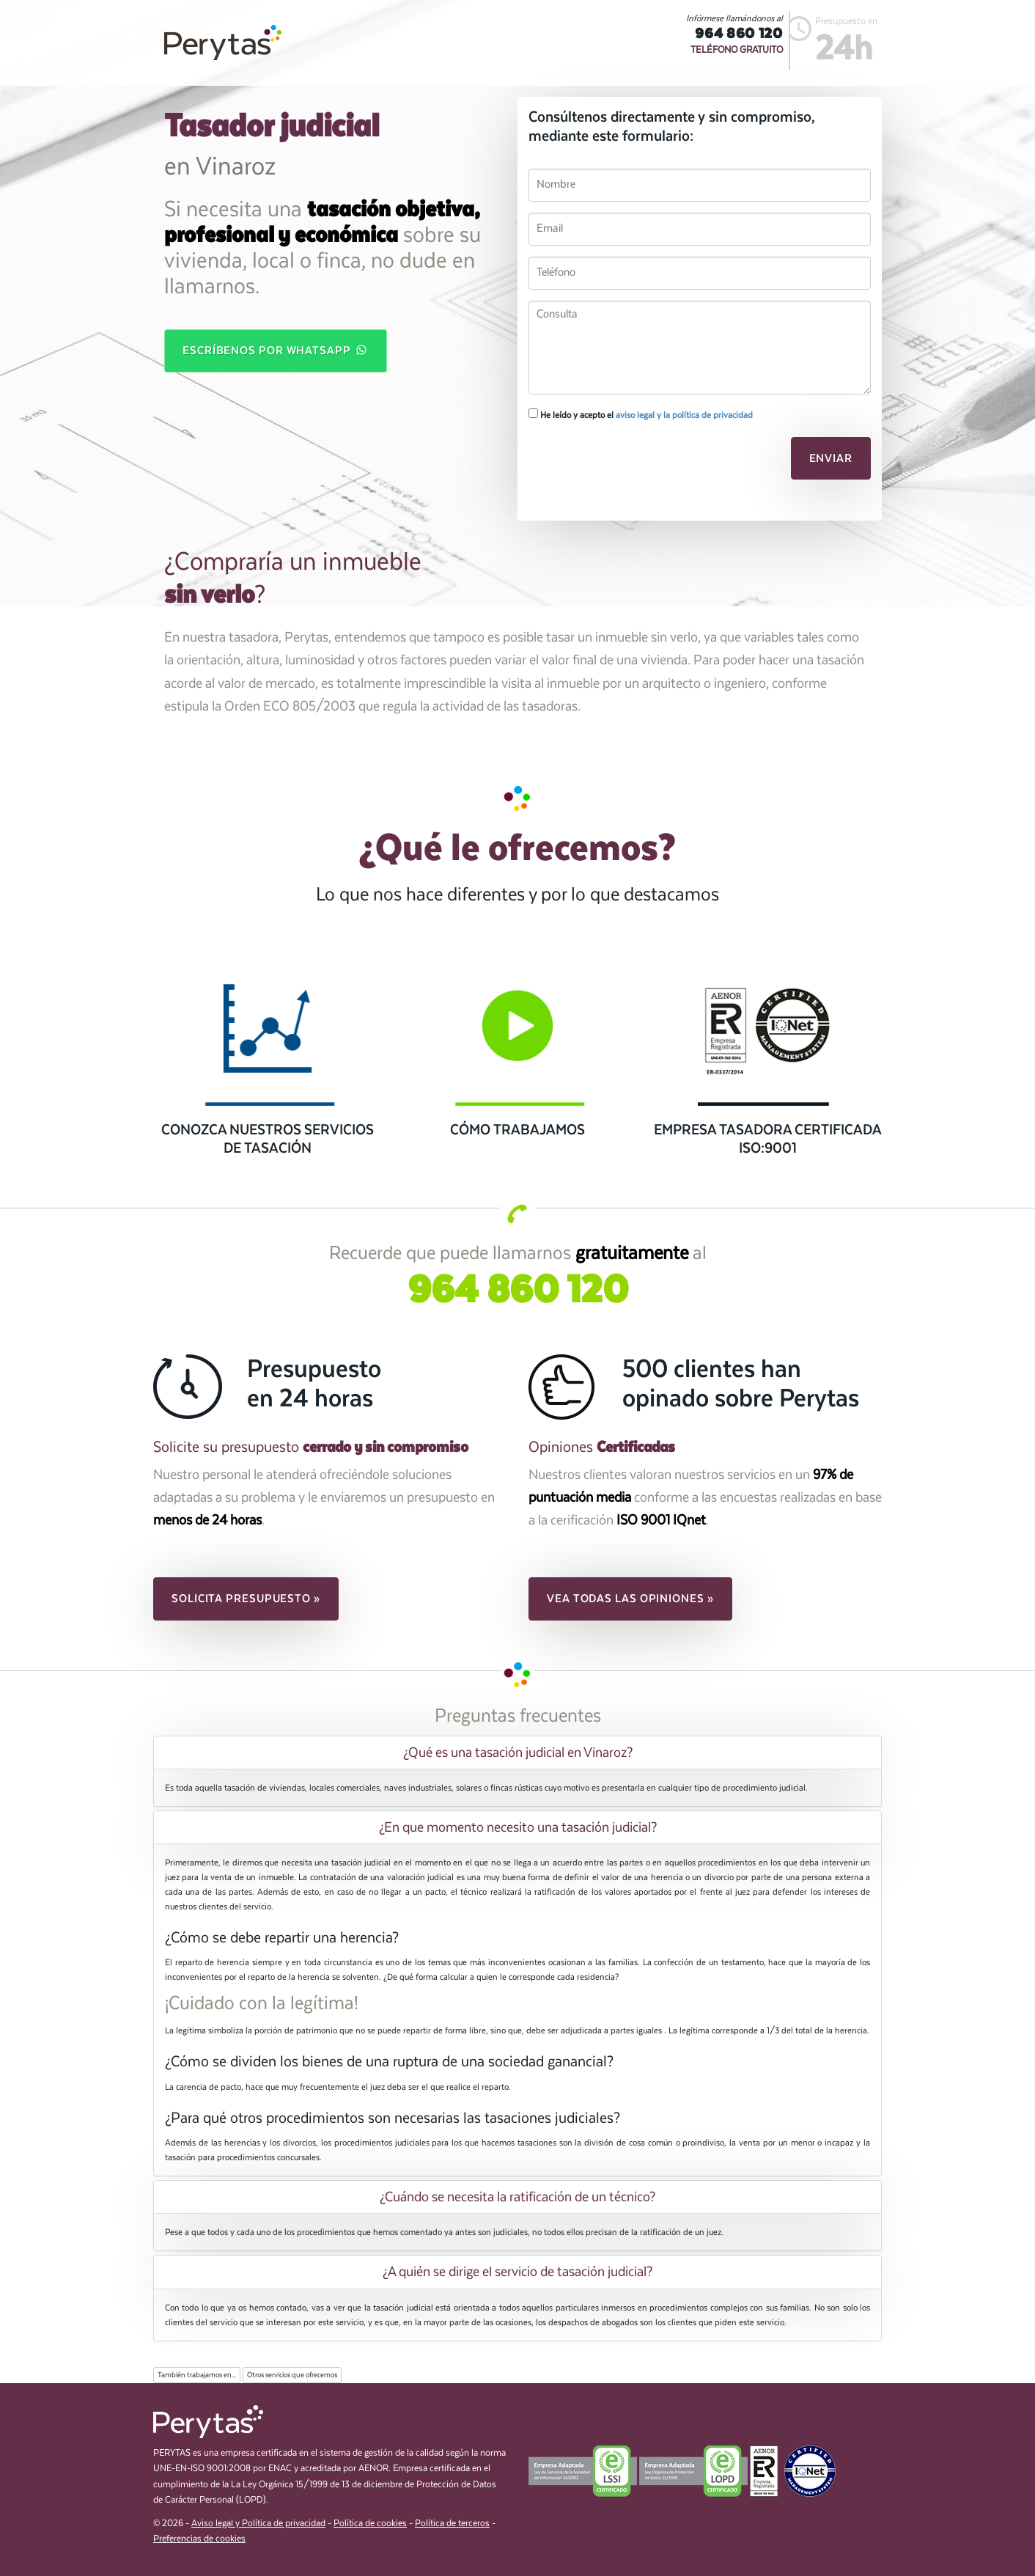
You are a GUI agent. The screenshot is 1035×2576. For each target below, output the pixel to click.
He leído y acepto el (640, 414)
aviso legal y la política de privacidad (684, 415)
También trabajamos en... (197, 2375)
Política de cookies (370, 2523)
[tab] (517, 1752)
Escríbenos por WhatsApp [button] (276, 349)
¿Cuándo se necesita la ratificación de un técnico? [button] (517, 2197)
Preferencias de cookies (199, 2538)
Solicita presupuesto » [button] (246, 1598)
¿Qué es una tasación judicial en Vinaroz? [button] (518, 1752)
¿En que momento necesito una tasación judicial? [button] (518, 1827)
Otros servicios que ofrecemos (292, 2375)
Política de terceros (452, 2523)
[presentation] (628, 462)
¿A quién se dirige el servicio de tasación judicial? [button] (517, 2272)
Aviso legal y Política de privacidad (258, 2523)
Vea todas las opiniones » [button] (630, 1598)
